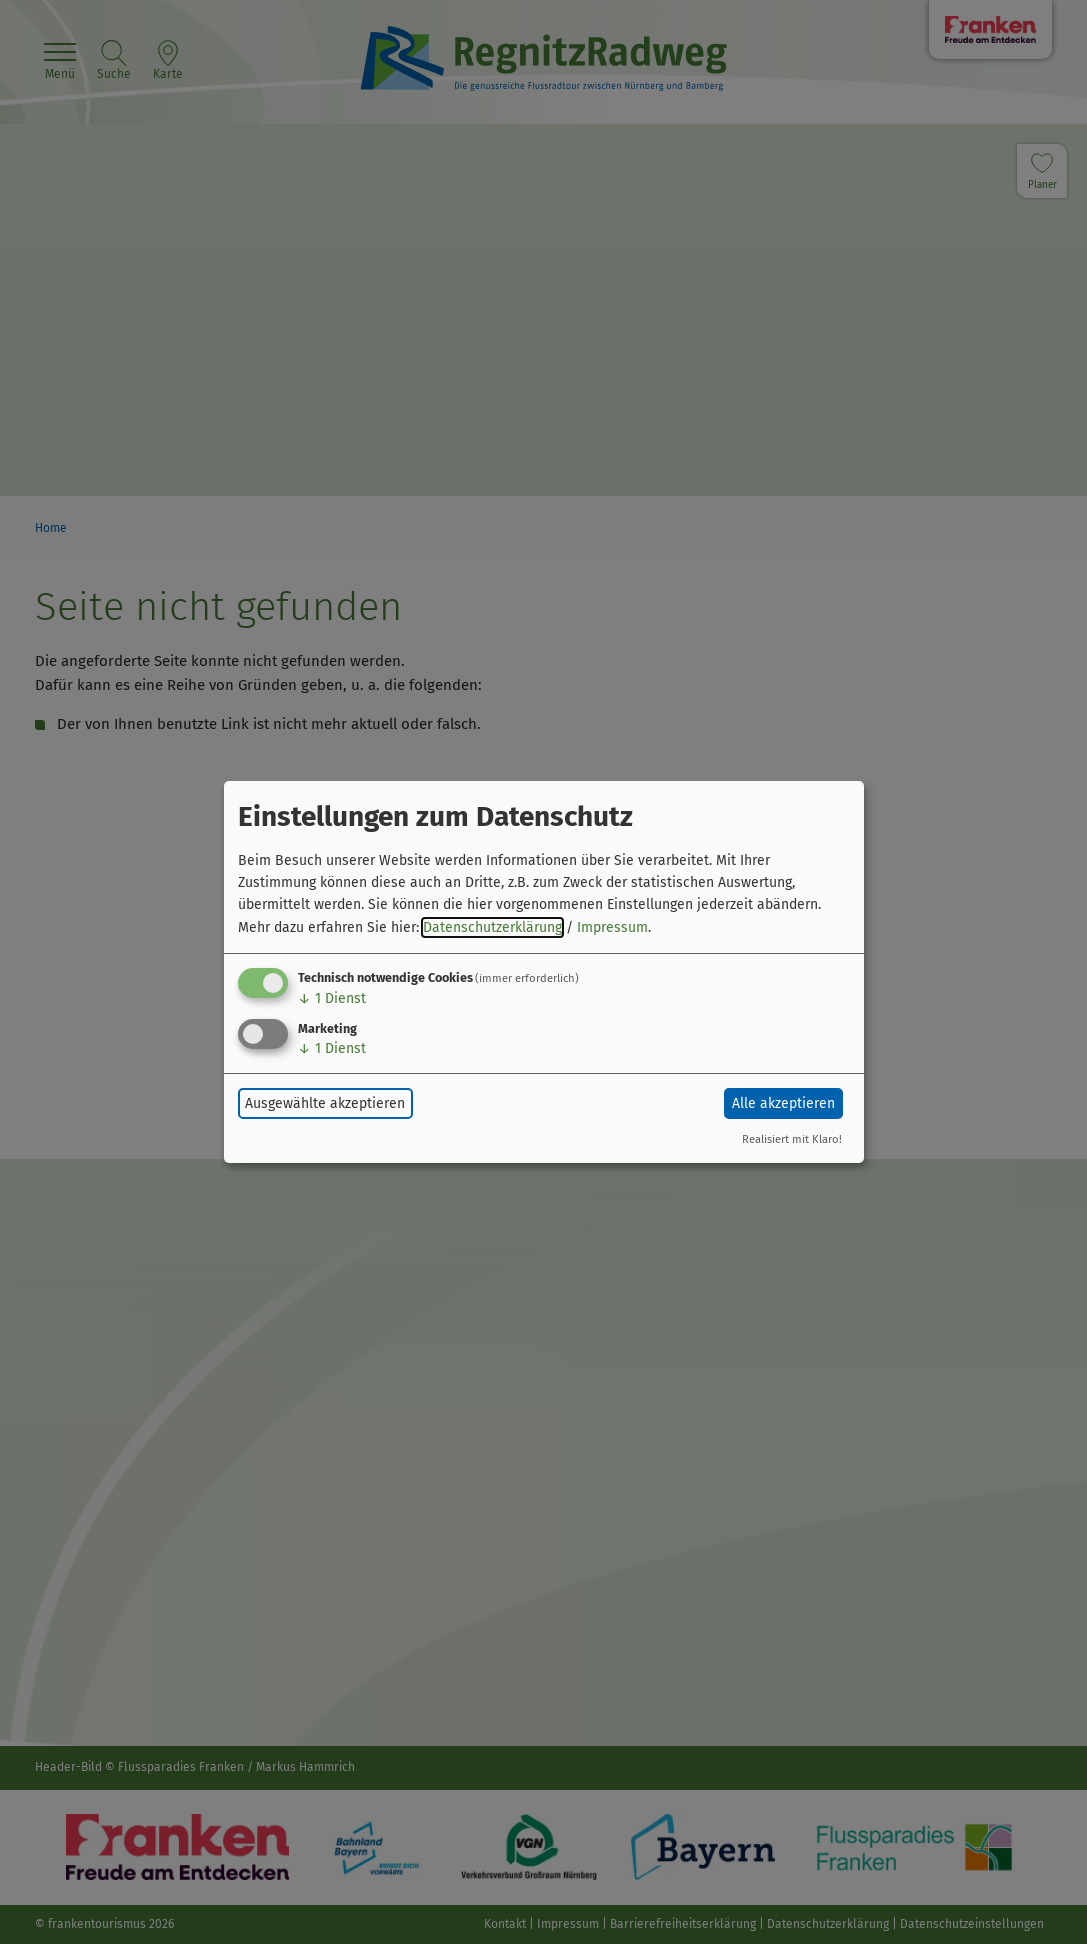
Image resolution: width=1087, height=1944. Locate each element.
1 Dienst (332, 998)
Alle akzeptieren (783, 1103)
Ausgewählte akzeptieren (325, 1103)
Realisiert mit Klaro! (792, 1139)
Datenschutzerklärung (492, 927)
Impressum (612, 927)
